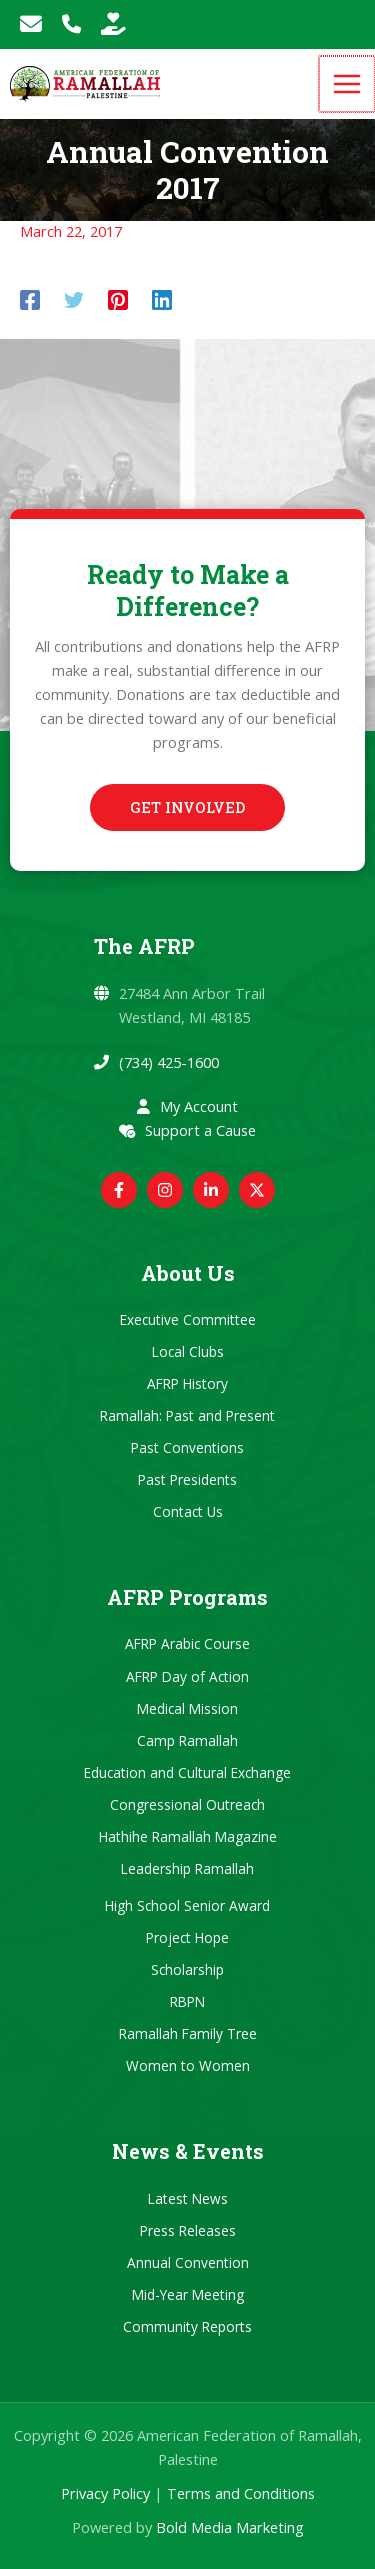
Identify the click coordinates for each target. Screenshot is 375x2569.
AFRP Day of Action (187, 1676)
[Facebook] (30, 299)
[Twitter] (74, 299)
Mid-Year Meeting (188, 2294)
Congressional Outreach (187, 1804)
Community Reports (187, 2326)
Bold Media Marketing (230, 2527)
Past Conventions (187, 1447)
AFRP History (187, 1383)
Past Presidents (187, 1479)
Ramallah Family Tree (188, 2033)
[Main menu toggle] (348, 84)
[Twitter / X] (257, 1190)
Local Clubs (188, 1351)
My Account (199, 1106)
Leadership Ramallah (187, 1868)
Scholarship (187, 1969)
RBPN (187, 2001)
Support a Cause (200, 1130)
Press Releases (188, 2230)
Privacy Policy (105, 2493)
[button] (187, 807)
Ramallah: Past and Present (187, 1415)
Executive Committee (188, 1319)
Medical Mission (187, 1708)
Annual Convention (188, 2262)
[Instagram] (165, 1190)
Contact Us (188, 1511)
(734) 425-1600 (169, 1062)
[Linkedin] (162, 299)
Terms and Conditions (241, 2493)
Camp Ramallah (187, 1740)
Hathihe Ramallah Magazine (188, 1836)
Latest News (188, 2198)
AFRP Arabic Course (187, 1643)
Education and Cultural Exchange (187, 1772)
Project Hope (187, 1937)
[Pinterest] (118, 299)
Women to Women (188, 2065)
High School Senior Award (187, 1905)
